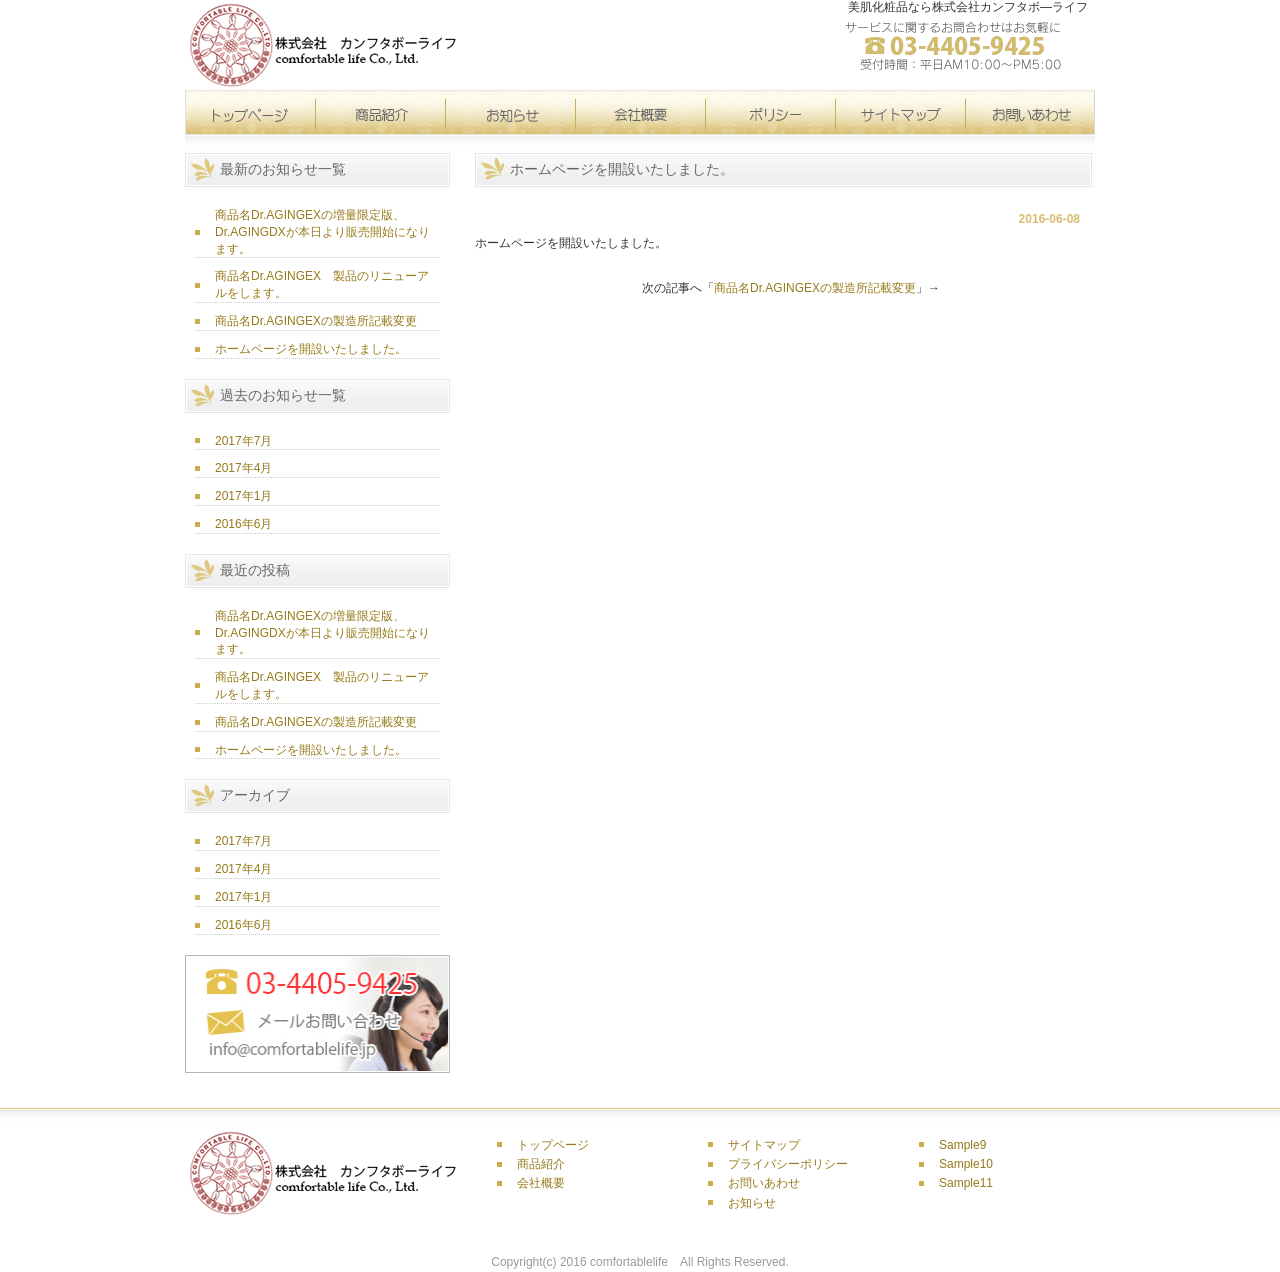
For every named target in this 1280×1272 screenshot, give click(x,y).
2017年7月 (243, 441)
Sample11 (966, 1183)
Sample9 (962, 1145)
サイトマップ (770, 113)
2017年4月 (243, 468)
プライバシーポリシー (788, 1164)
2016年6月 (243, 524)
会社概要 (640, 113)
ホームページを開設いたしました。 (311, 349)
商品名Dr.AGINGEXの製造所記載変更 (316, 321)
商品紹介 (541, 1164)
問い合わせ (1030, 113)
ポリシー (900, 113)
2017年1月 (243, 496)
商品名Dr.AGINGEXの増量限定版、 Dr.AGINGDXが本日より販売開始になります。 (322, 232)
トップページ (250, 113)
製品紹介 (380, 113)
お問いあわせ (764, 1183)
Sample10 (966, 1164)
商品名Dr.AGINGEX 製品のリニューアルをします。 (322, 284)
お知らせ (510, 113)
